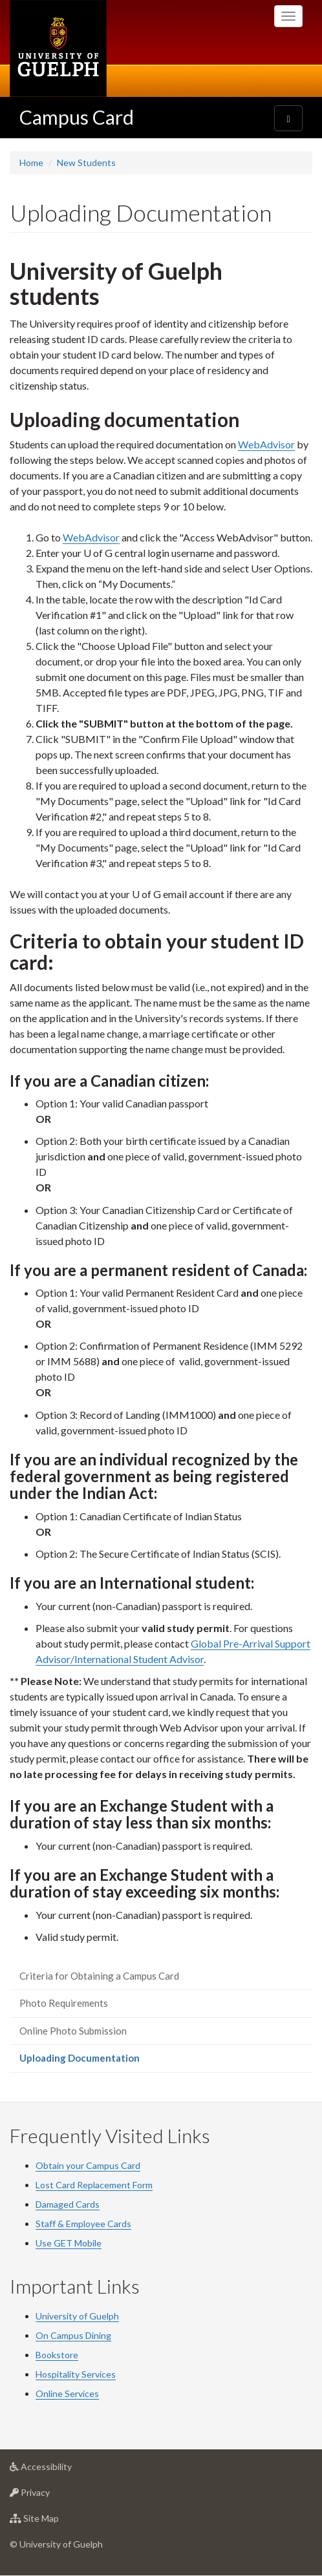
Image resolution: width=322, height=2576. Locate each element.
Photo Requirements (63, 2003)
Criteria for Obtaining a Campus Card (99, 1976)
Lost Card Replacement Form (94, 2184)
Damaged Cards (68, 2204)
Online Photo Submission (73, 2031)
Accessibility (61, 2470)
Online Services (67, 2393)
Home (31, 162)
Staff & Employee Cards (83, 2223)
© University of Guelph (56, 2544)
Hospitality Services (76, 2374)
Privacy (50, 2496)
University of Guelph (77, 2315)
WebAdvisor (266, 444)
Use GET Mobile (69, 2242)
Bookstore (57, 2354)
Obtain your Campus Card (88, 2165)
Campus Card (76, 117)
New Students (86, 162)
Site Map (55, 2521)
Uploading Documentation (98, 2061)
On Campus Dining (73, 2335)
